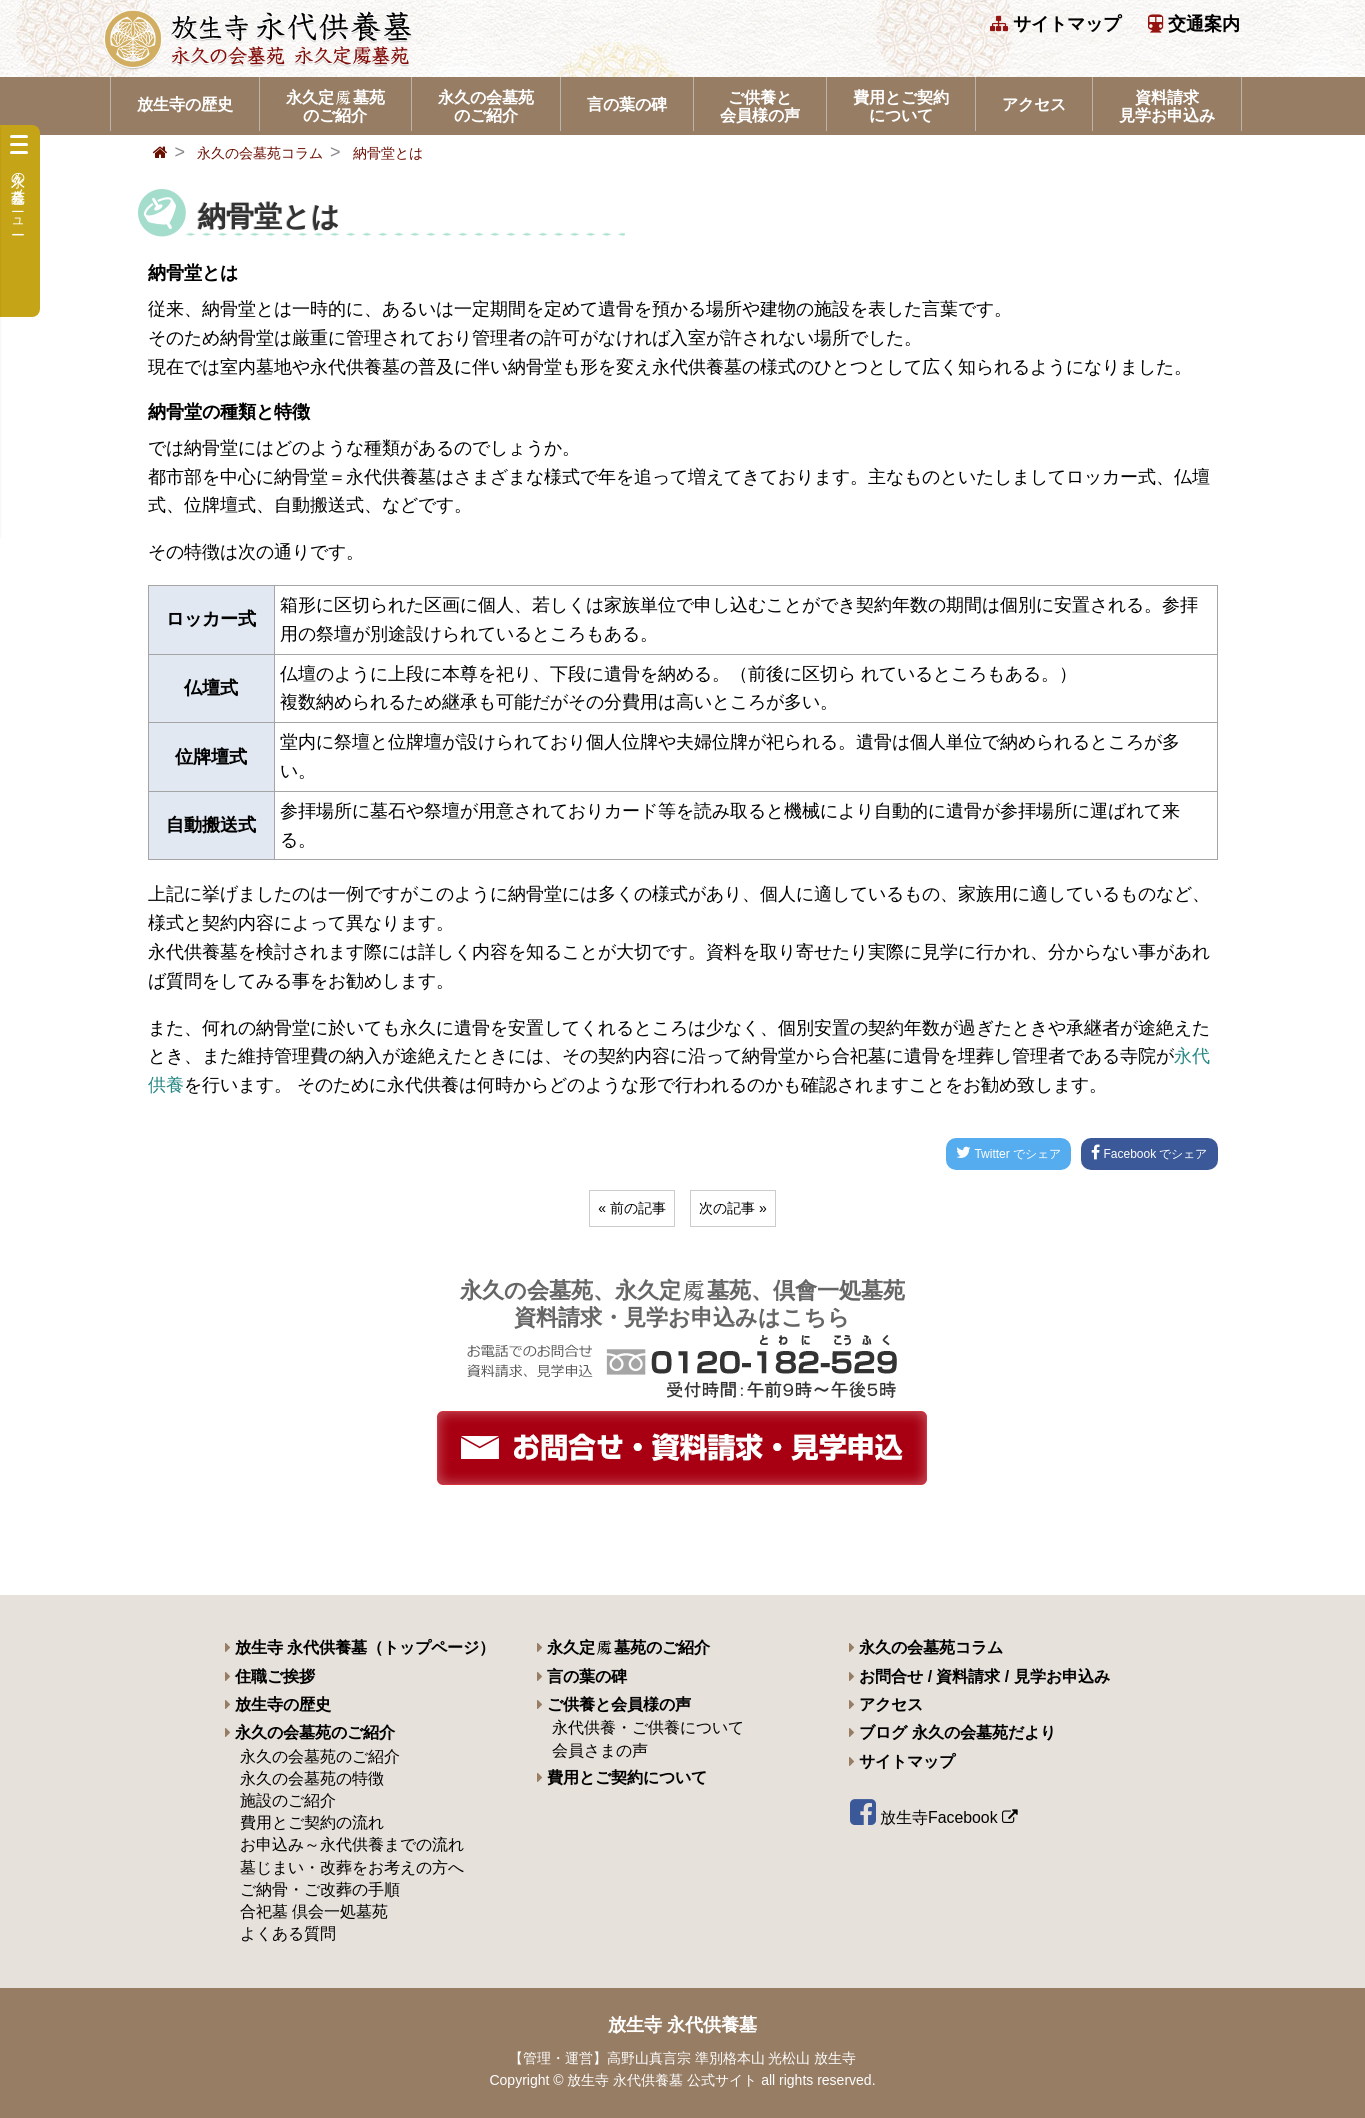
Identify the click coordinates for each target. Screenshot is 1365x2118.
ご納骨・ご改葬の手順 (320, 1889)
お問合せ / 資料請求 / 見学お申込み (979, 1676)
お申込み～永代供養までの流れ (352, 1844)
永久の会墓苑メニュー (19, 181)
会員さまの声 (600, 1750)
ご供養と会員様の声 (760, 106)
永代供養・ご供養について (648, 1727)
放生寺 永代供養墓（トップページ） (360, 1647)
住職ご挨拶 (270, 1676)
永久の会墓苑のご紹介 (486, 106)
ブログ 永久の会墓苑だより (952, 1732)
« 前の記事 (632, 1208)
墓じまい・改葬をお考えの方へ (352, 1867)
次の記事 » (733, 1208)
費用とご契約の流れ (312, 1822)
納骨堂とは (388, 153)
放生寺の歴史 (185, 104)
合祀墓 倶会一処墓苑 (314, 1911)
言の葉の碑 (627, 104)
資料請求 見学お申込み (1167, 106)
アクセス (1034, 104)
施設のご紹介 (288, 1800)
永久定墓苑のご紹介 (335, 106)
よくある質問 (288, 1933)
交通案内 (1194, 24)
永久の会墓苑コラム (260, 153)
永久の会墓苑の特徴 (312, 1778)
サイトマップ (1055, 24)
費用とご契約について (901, 106)
